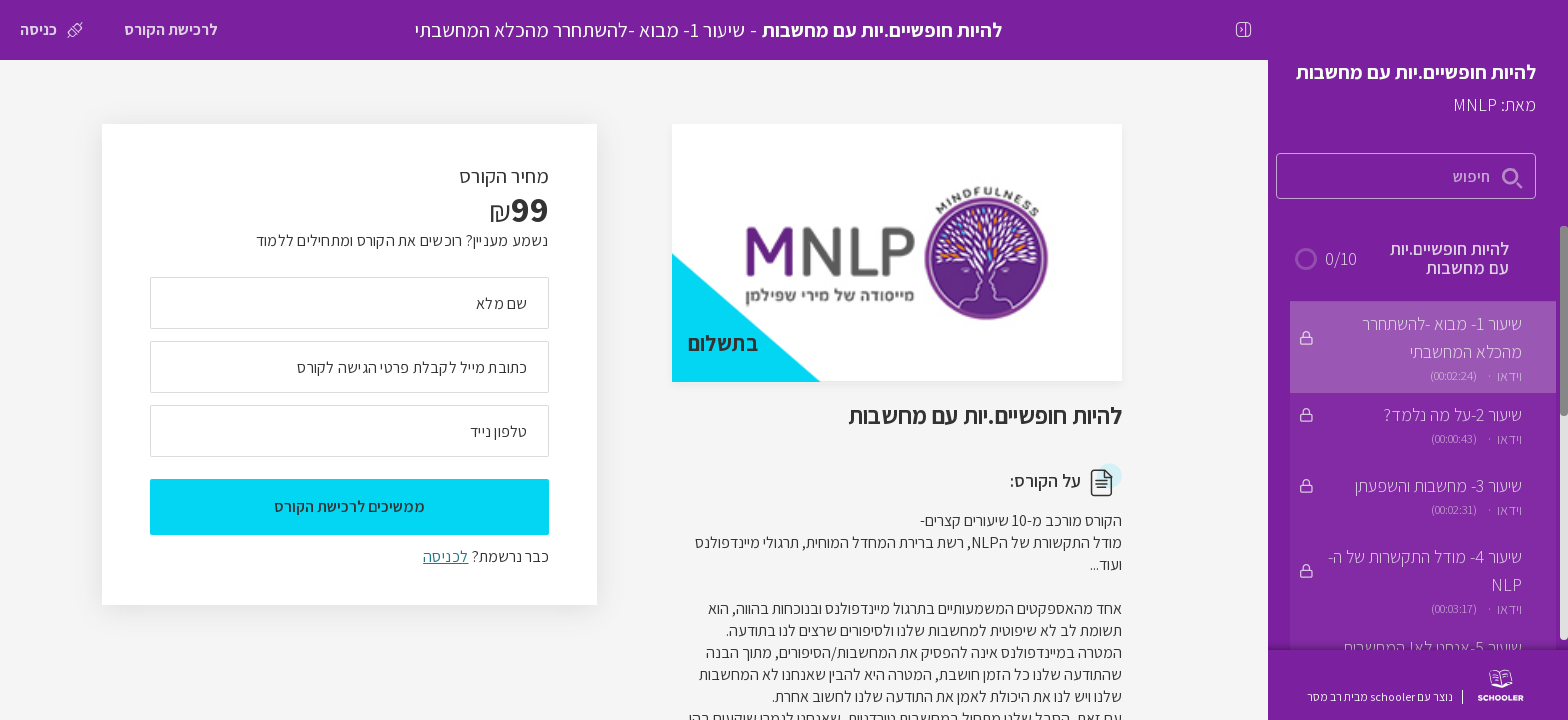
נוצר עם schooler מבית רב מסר (1380, 697)
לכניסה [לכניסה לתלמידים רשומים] (445, 556)
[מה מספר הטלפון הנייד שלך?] (349, 431)
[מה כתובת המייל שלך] (349, 367)
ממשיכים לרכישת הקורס (349, 506)
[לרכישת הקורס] (171, 30)
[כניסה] (51, 30)
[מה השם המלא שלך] (349, 303)
